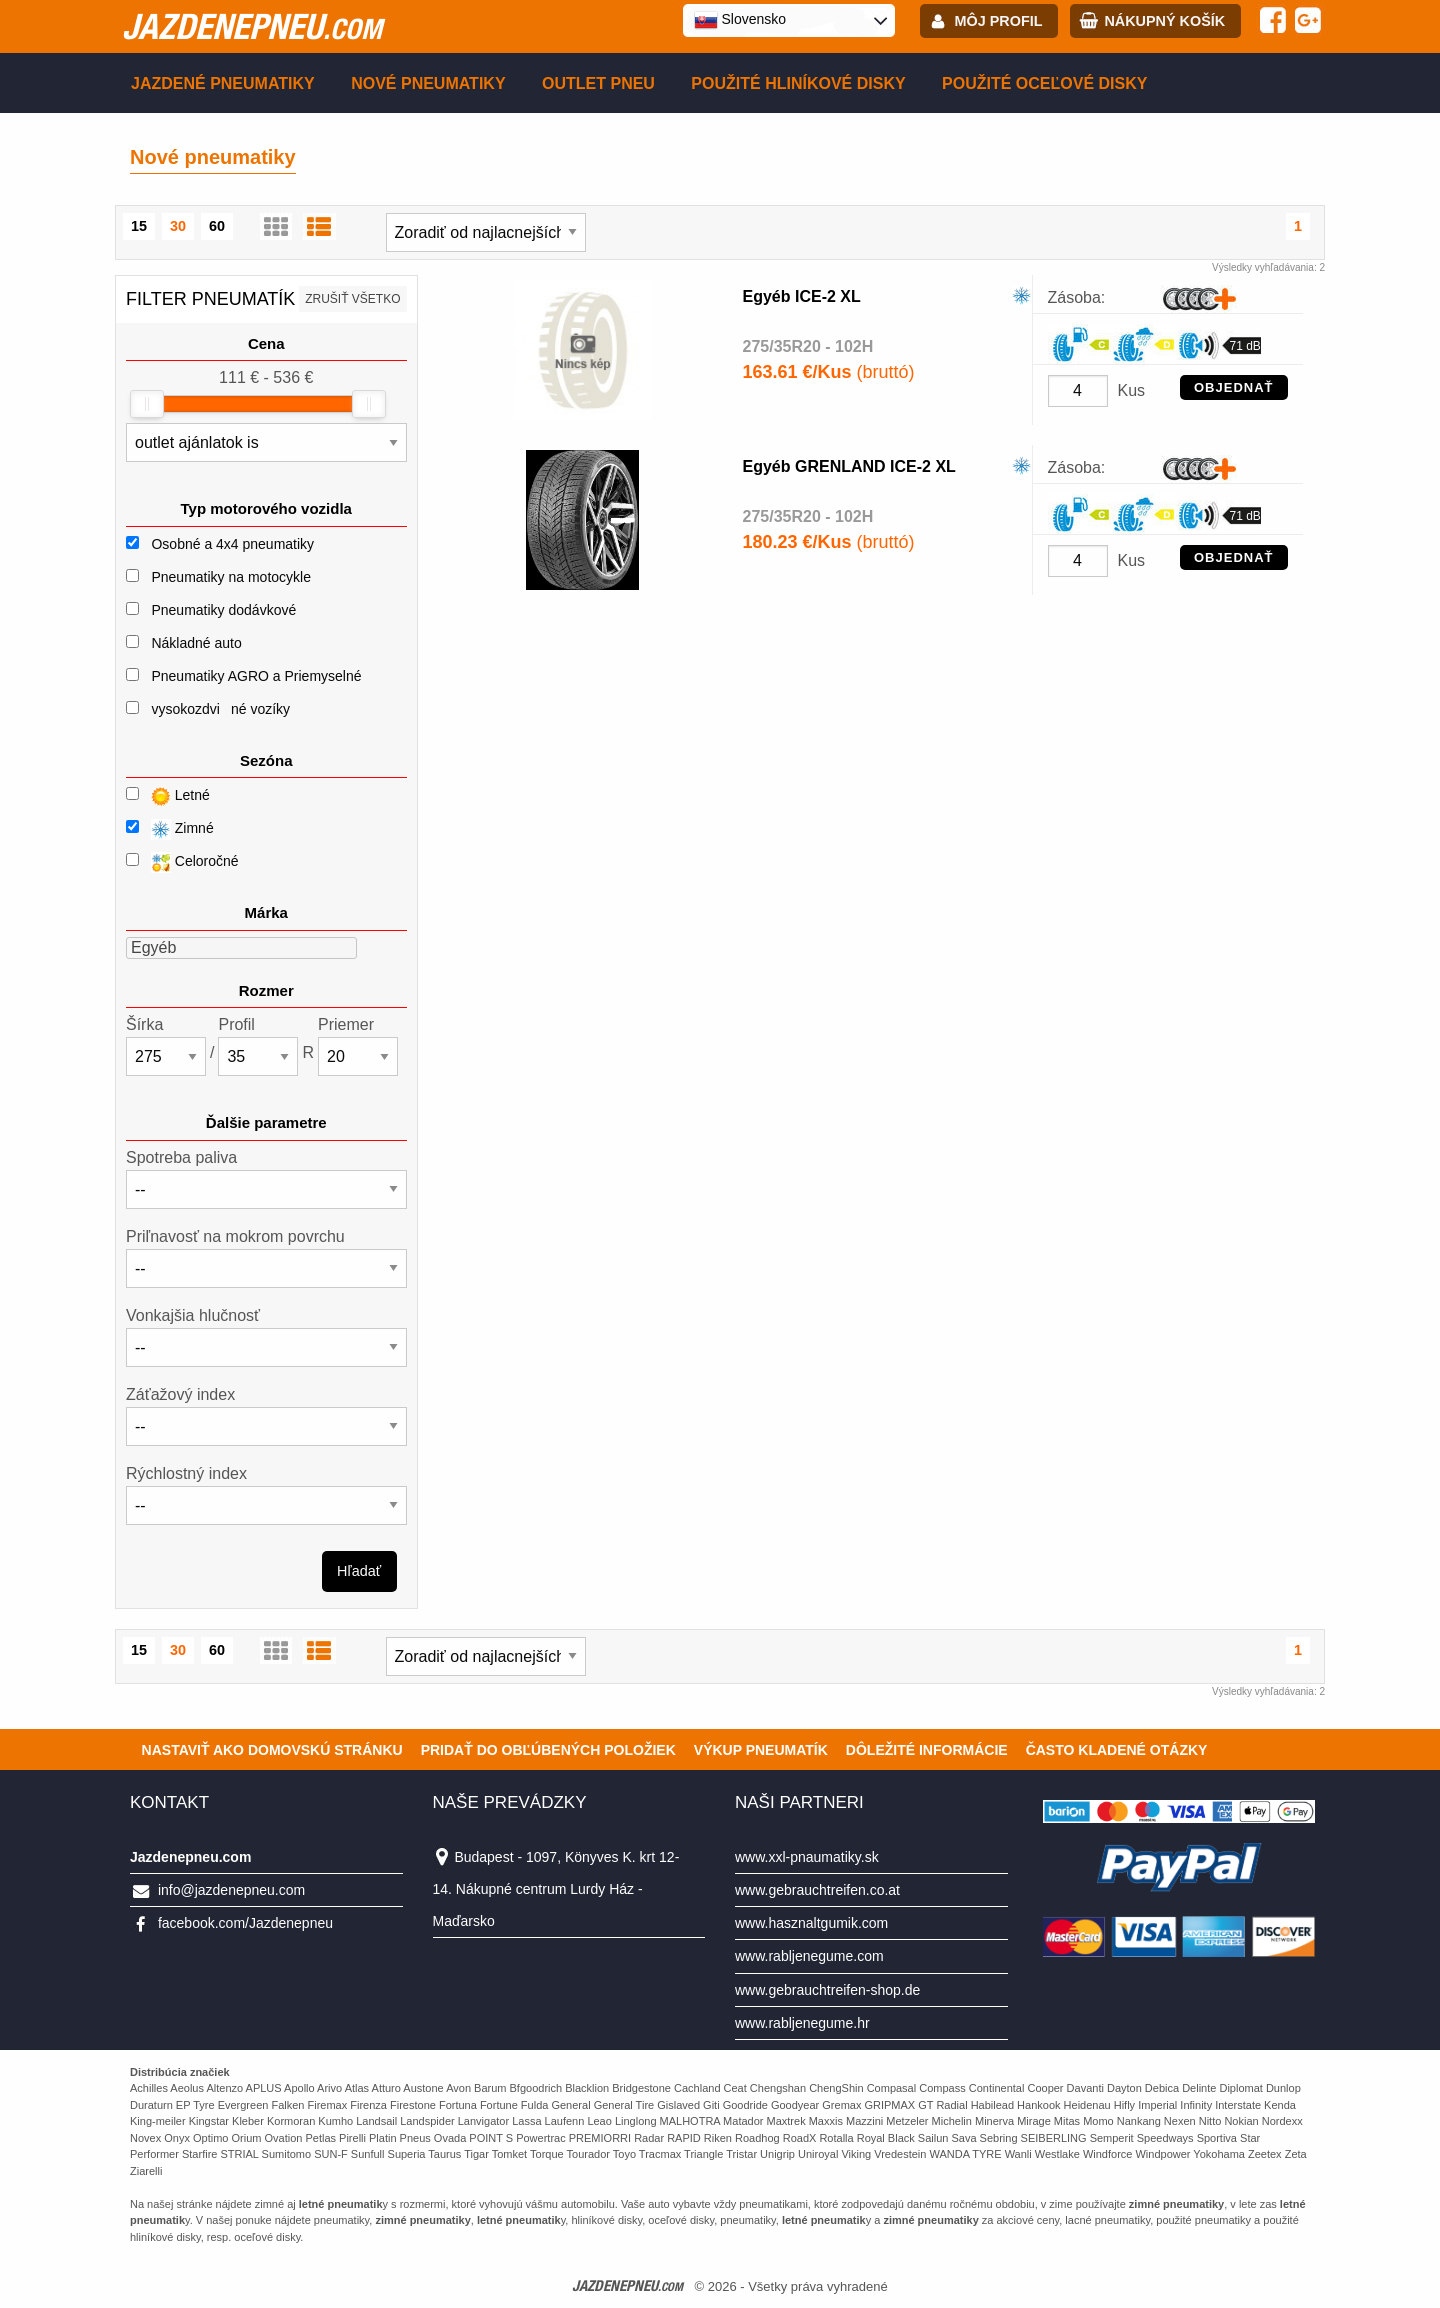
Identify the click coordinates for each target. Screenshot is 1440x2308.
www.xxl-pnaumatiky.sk (807, 1857)
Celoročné (182, 862)
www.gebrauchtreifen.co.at (817, 1890)
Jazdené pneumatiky (223, 83)
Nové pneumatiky (428, 83)
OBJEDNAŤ (1234, 387)
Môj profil (999, 21)
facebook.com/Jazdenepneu (245, 1923)
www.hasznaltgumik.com (811, 1923)
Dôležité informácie (927, 1750)
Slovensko (740, 20)
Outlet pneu (598, 83)
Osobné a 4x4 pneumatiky (232, 544)
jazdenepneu (252, 26)
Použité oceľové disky (1044, 83)
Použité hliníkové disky (798, 83)
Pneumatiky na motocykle (231, 577)
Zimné (170, 829)
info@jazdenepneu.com (231, 1890)
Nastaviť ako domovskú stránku (272, 1750)
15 (139, 226)
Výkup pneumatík (761, 1750)
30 (178, 226)
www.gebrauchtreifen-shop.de (827, 1990)
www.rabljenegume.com (809, 1956)
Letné (168, 796)
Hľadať (359, 1571)
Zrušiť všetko (352, 299)
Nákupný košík (1164, 21)
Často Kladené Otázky (1117, 1750)
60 (217, 226)
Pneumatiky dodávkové (223, 610)
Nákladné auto (196, 643)
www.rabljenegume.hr (802, 2023)
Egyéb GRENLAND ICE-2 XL (849, 466)
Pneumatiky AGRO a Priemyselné (256, 676)
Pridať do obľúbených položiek (548, 1750)
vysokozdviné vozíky (220, 709)
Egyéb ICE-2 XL (802, 296)
